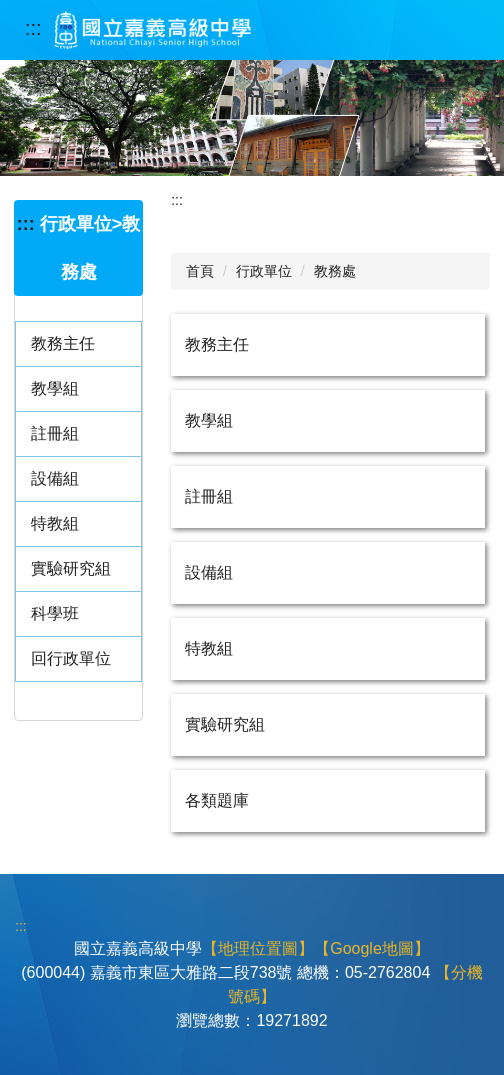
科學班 (55, 613)
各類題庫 (217, 800)
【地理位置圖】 (258, 948)
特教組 (55, 523)
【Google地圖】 (372, 948)
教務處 (335, 271)
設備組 (55, 478)
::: (33, 28)
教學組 (55, 388)
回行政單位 (71, 658)
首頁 (200, 271)
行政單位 (264, 271)
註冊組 (55, 433)
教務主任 (63, 343)
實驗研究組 (71, 568)
